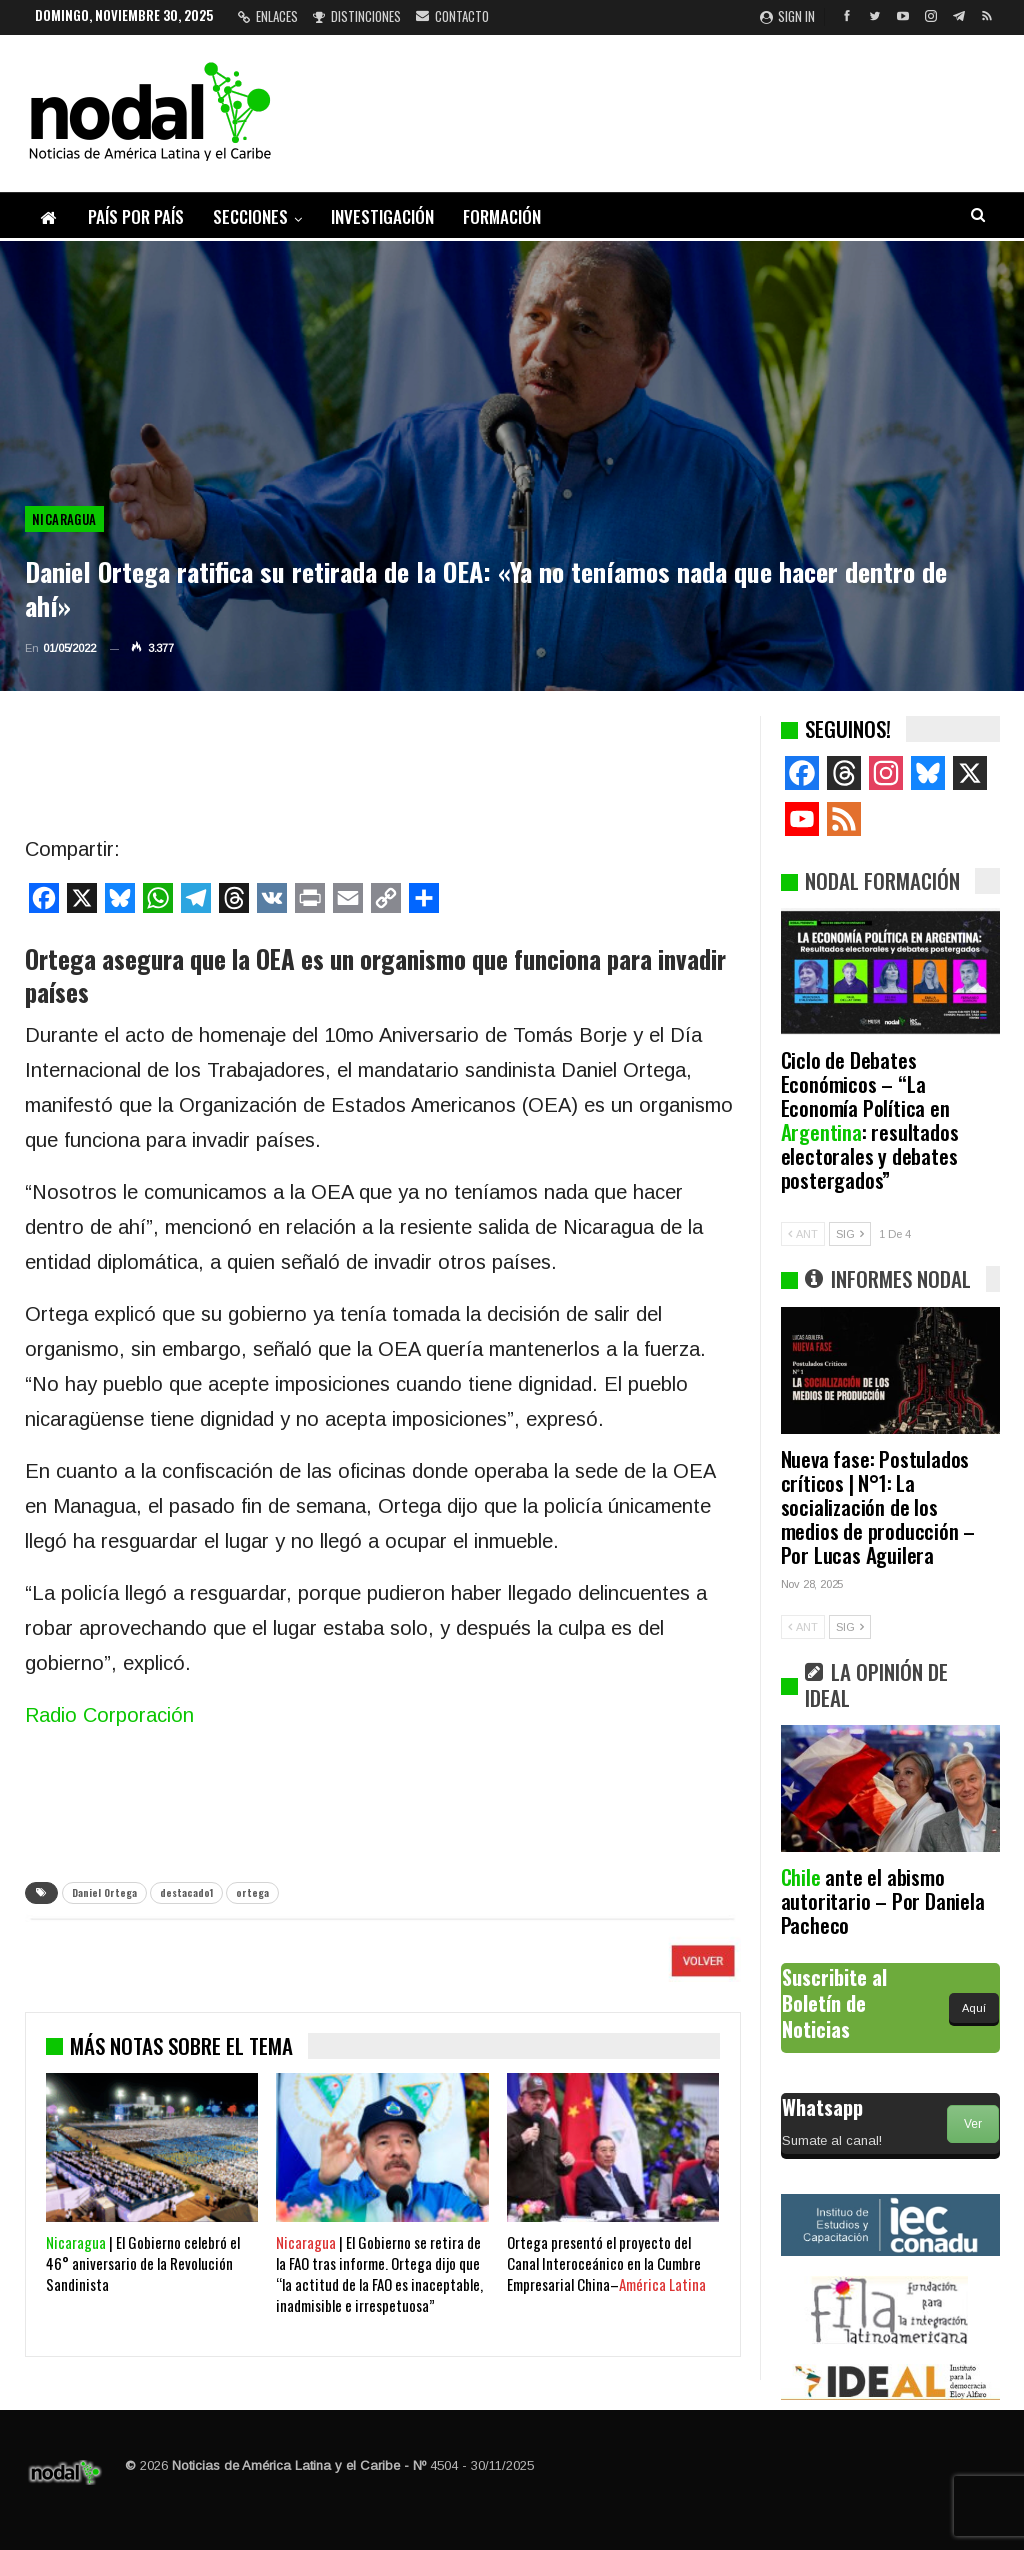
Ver (973, 2124)
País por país (136, 216)
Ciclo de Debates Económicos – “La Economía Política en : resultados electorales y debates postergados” (870, 1119)
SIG (850, 1234)
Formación (502, 216)
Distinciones (357, 16)
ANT (803, 1234)
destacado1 (186, 1892)
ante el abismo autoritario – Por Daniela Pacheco (883, 1900)
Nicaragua (64, 519)
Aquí (974, 2008)
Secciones (250, 216)
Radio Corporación (109, 1715)
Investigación (382, 216)
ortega (252, 1892)
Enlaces (268, 16)
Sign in (787, 16)
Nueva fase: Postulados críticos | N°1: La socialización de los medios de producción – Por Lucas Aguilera (878, 1506)
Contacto (452, 16)
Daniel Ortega (104, 1892)
